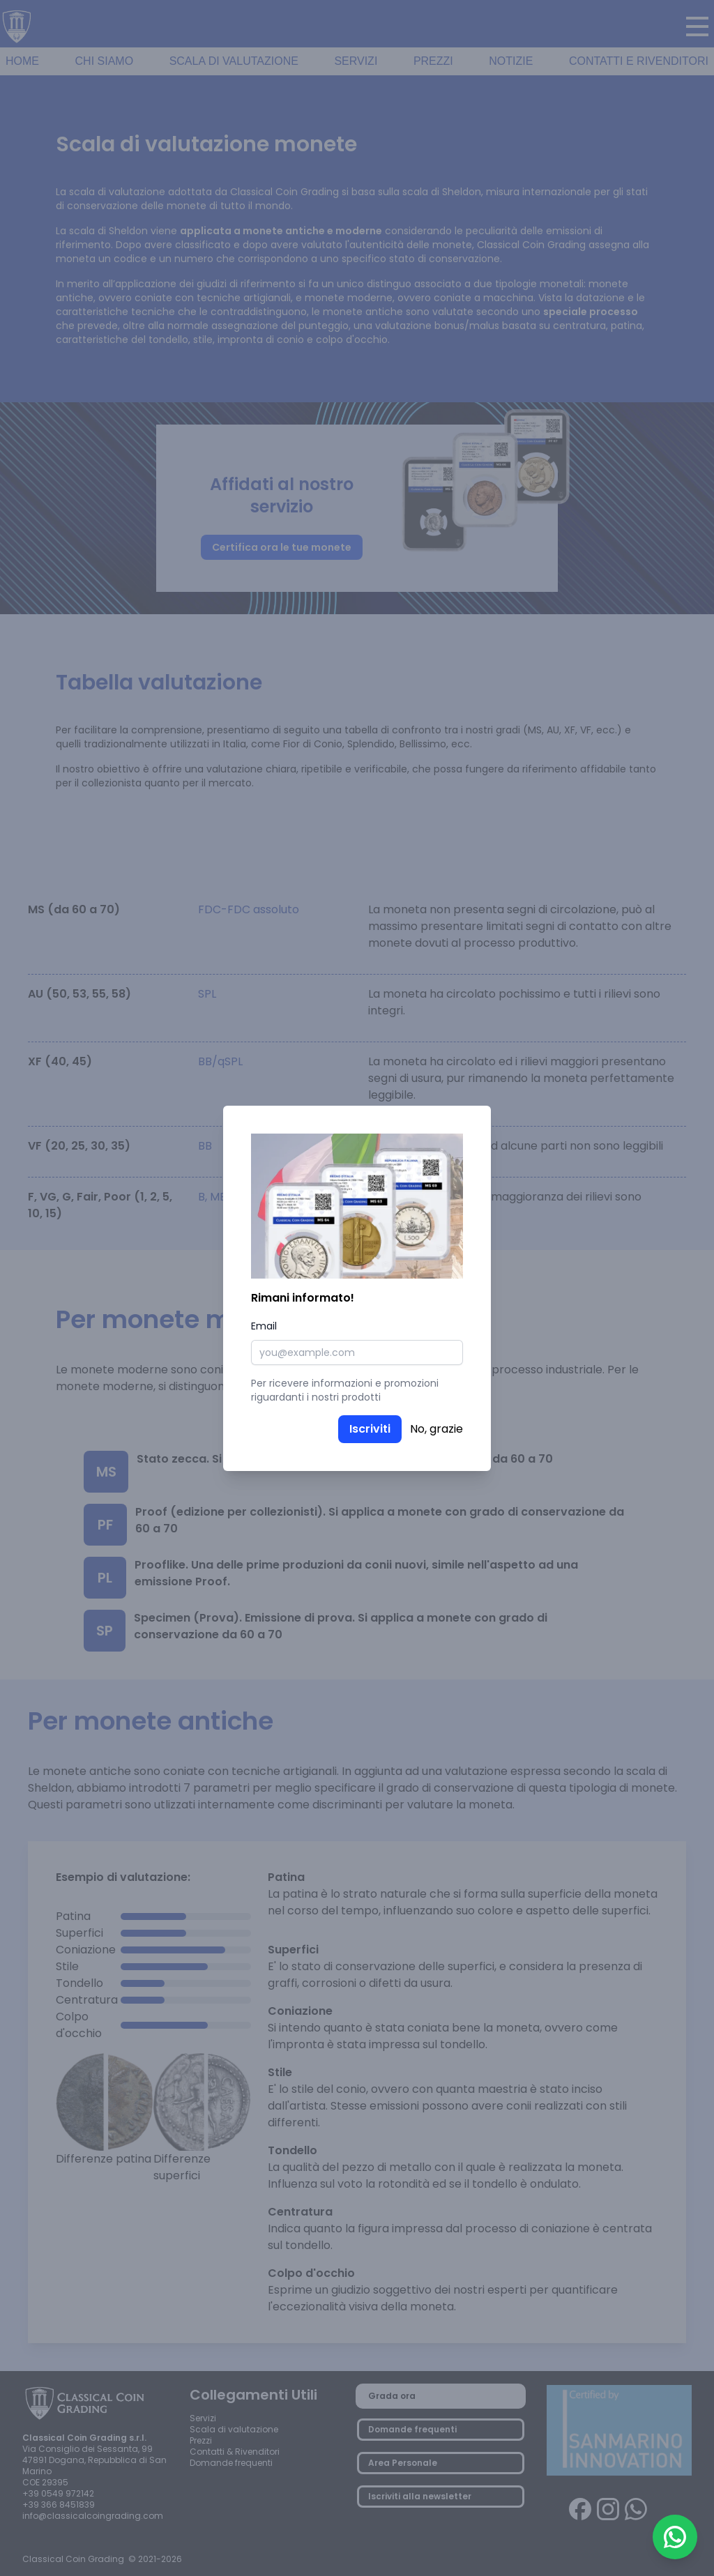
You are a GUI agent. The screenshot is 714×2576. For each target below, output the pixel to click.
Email (264, 1326)
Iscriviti (369, 1429)
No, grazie (436, 1429)
